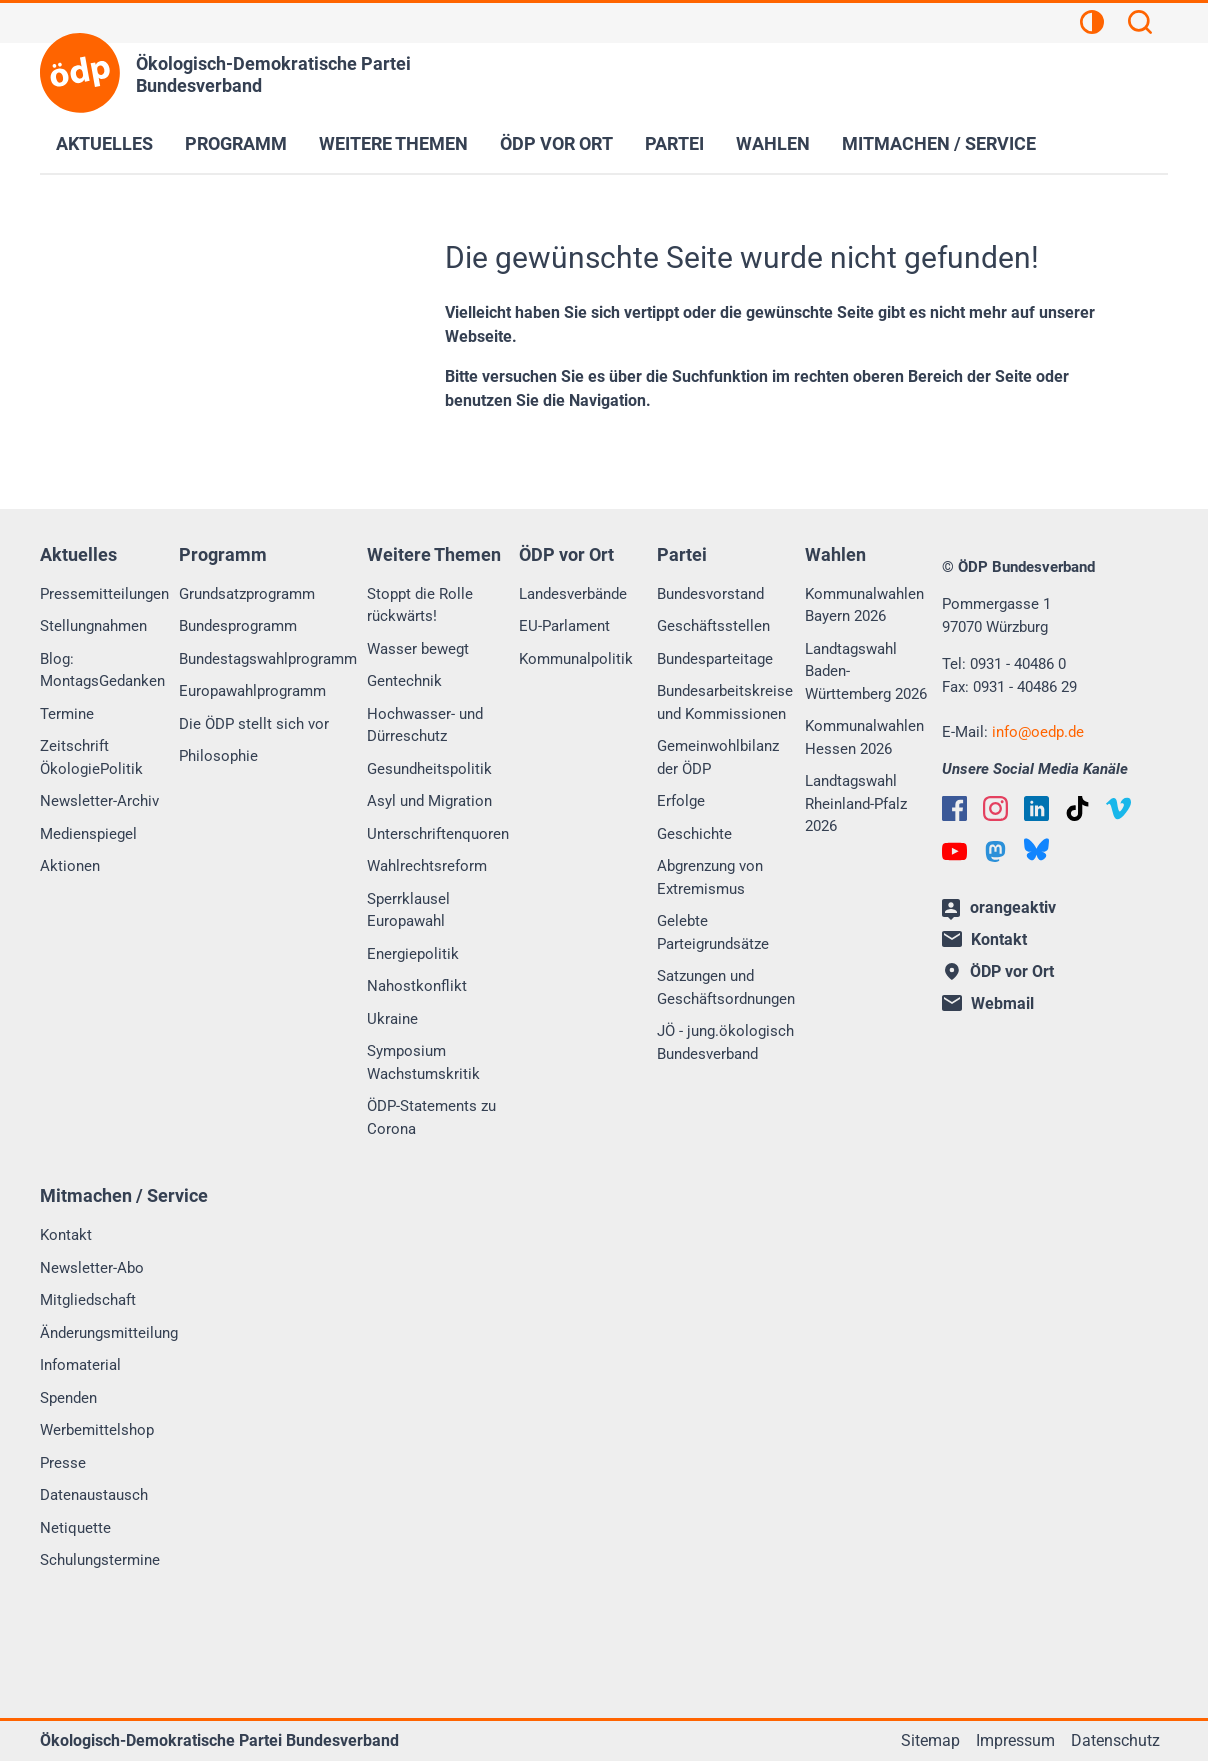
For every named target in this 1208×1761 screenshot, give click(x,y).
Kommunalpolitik (576, 659)
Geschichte (694, 834)
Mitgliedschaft (88, 1300)
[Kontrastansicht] (1092, 25)
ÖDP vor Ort (556, 143)
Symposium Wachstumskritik (423, 1062)
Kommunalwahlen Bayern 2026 (864, 605)
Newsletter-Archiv (99, 801)
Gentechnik (404, 681)
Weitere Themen (393, 143)
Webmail (988, 1003)
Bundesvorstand (710, 594)
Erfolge (681, 801)
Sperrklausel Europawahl (408, 910)
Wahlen (773, 143)
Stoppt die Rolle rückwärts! (420, 605)
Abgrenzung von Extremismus (710, 877)
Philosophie (218, 756)
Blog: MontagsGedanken (102, 670)
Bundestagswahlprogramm (268, 659)
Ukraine (392, 1019)
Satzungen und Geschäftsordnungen (726, 987)
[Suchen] (1140, 25)
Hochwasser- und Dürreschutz (425, 725)
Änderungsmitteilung (109, 1333)
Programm (236, 143)
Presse (63, 1463)
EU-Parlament (564, 626)
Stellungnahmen (93, 626)
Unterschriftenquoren (438, 834)
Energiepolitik (413, 954)
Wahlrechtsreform (427, 866)
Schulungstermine (100, 1560)
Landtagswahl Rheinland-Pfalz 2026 (856, 803)
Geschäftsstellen (713, 626)
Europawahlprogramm (252, 691)
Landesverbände (573, 594)
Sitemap (930, 1740)
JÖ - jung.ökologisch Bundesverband (725, 1042)
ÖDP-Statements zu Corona (431, 1117)
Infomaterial (80, 1365)
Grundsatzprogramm (247, 594)
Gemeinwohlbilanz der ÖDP (718, 757)
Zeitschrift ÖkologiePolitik (91, 757)
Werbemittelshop (97, 1430)
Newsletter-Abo (92, 1268)
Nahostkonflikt (417, 986)
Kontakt (66, 1235)
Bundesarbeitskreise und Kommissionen (725, 702)
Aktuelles (104, 143)
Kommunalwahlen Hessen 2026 (864, 737)
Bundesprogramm (238, 626)
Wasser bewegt (418, 649)
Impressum (1015, 1740)
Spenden (68, 1398)
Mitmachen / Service (939, 143)
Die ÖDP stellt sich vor (254, 724)
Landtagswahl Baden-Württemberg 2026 (866, 671)
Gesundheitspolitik (429, 769)
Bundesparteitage (715, 659)
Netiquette (75, 1528)
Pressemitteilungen (104, 594)
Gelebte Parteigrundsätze (713, 932)
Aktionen (70, 866)
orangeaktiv (999, 909)
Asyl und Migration (429, 801)
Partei (674, 143)
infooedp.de (1038, 732)
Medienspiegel (88, 834)
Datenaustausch (94, 1495)
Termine (67, 714)
